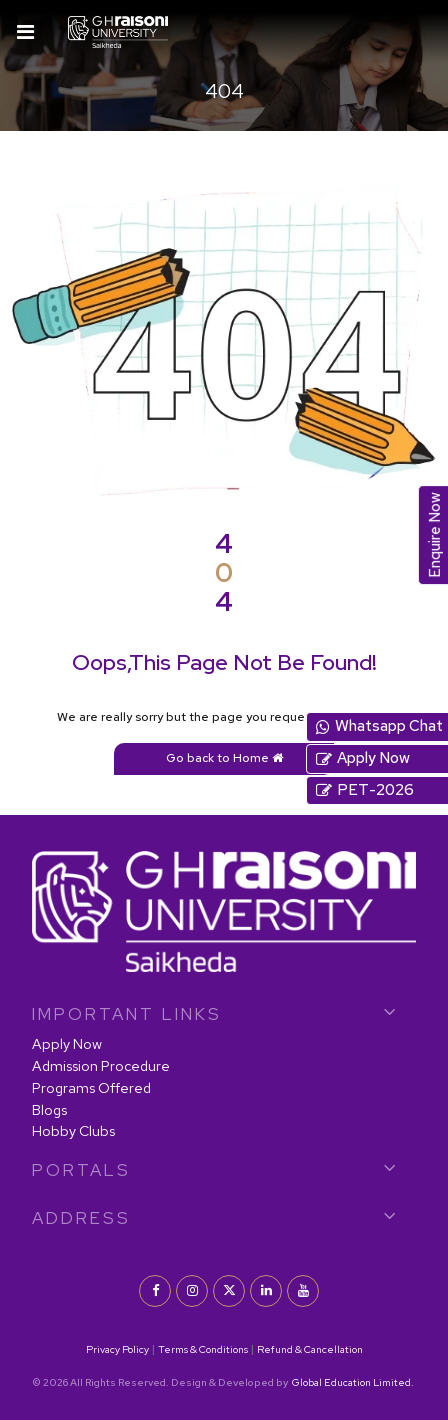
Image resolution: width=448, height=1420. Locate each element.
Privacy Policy (117, 1349)
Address (81, 1218)
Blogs (49, 1109)
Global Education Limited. (352, 1382)
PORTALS (81, 1170)
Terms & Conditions (203, 1349)
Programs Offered (91, 1087)
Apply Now (67, 1043)
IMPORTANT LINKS (127, 1014)
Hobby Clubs (73, 1130)
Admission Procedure (101, 1065)
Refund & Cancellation (310, 1349)
